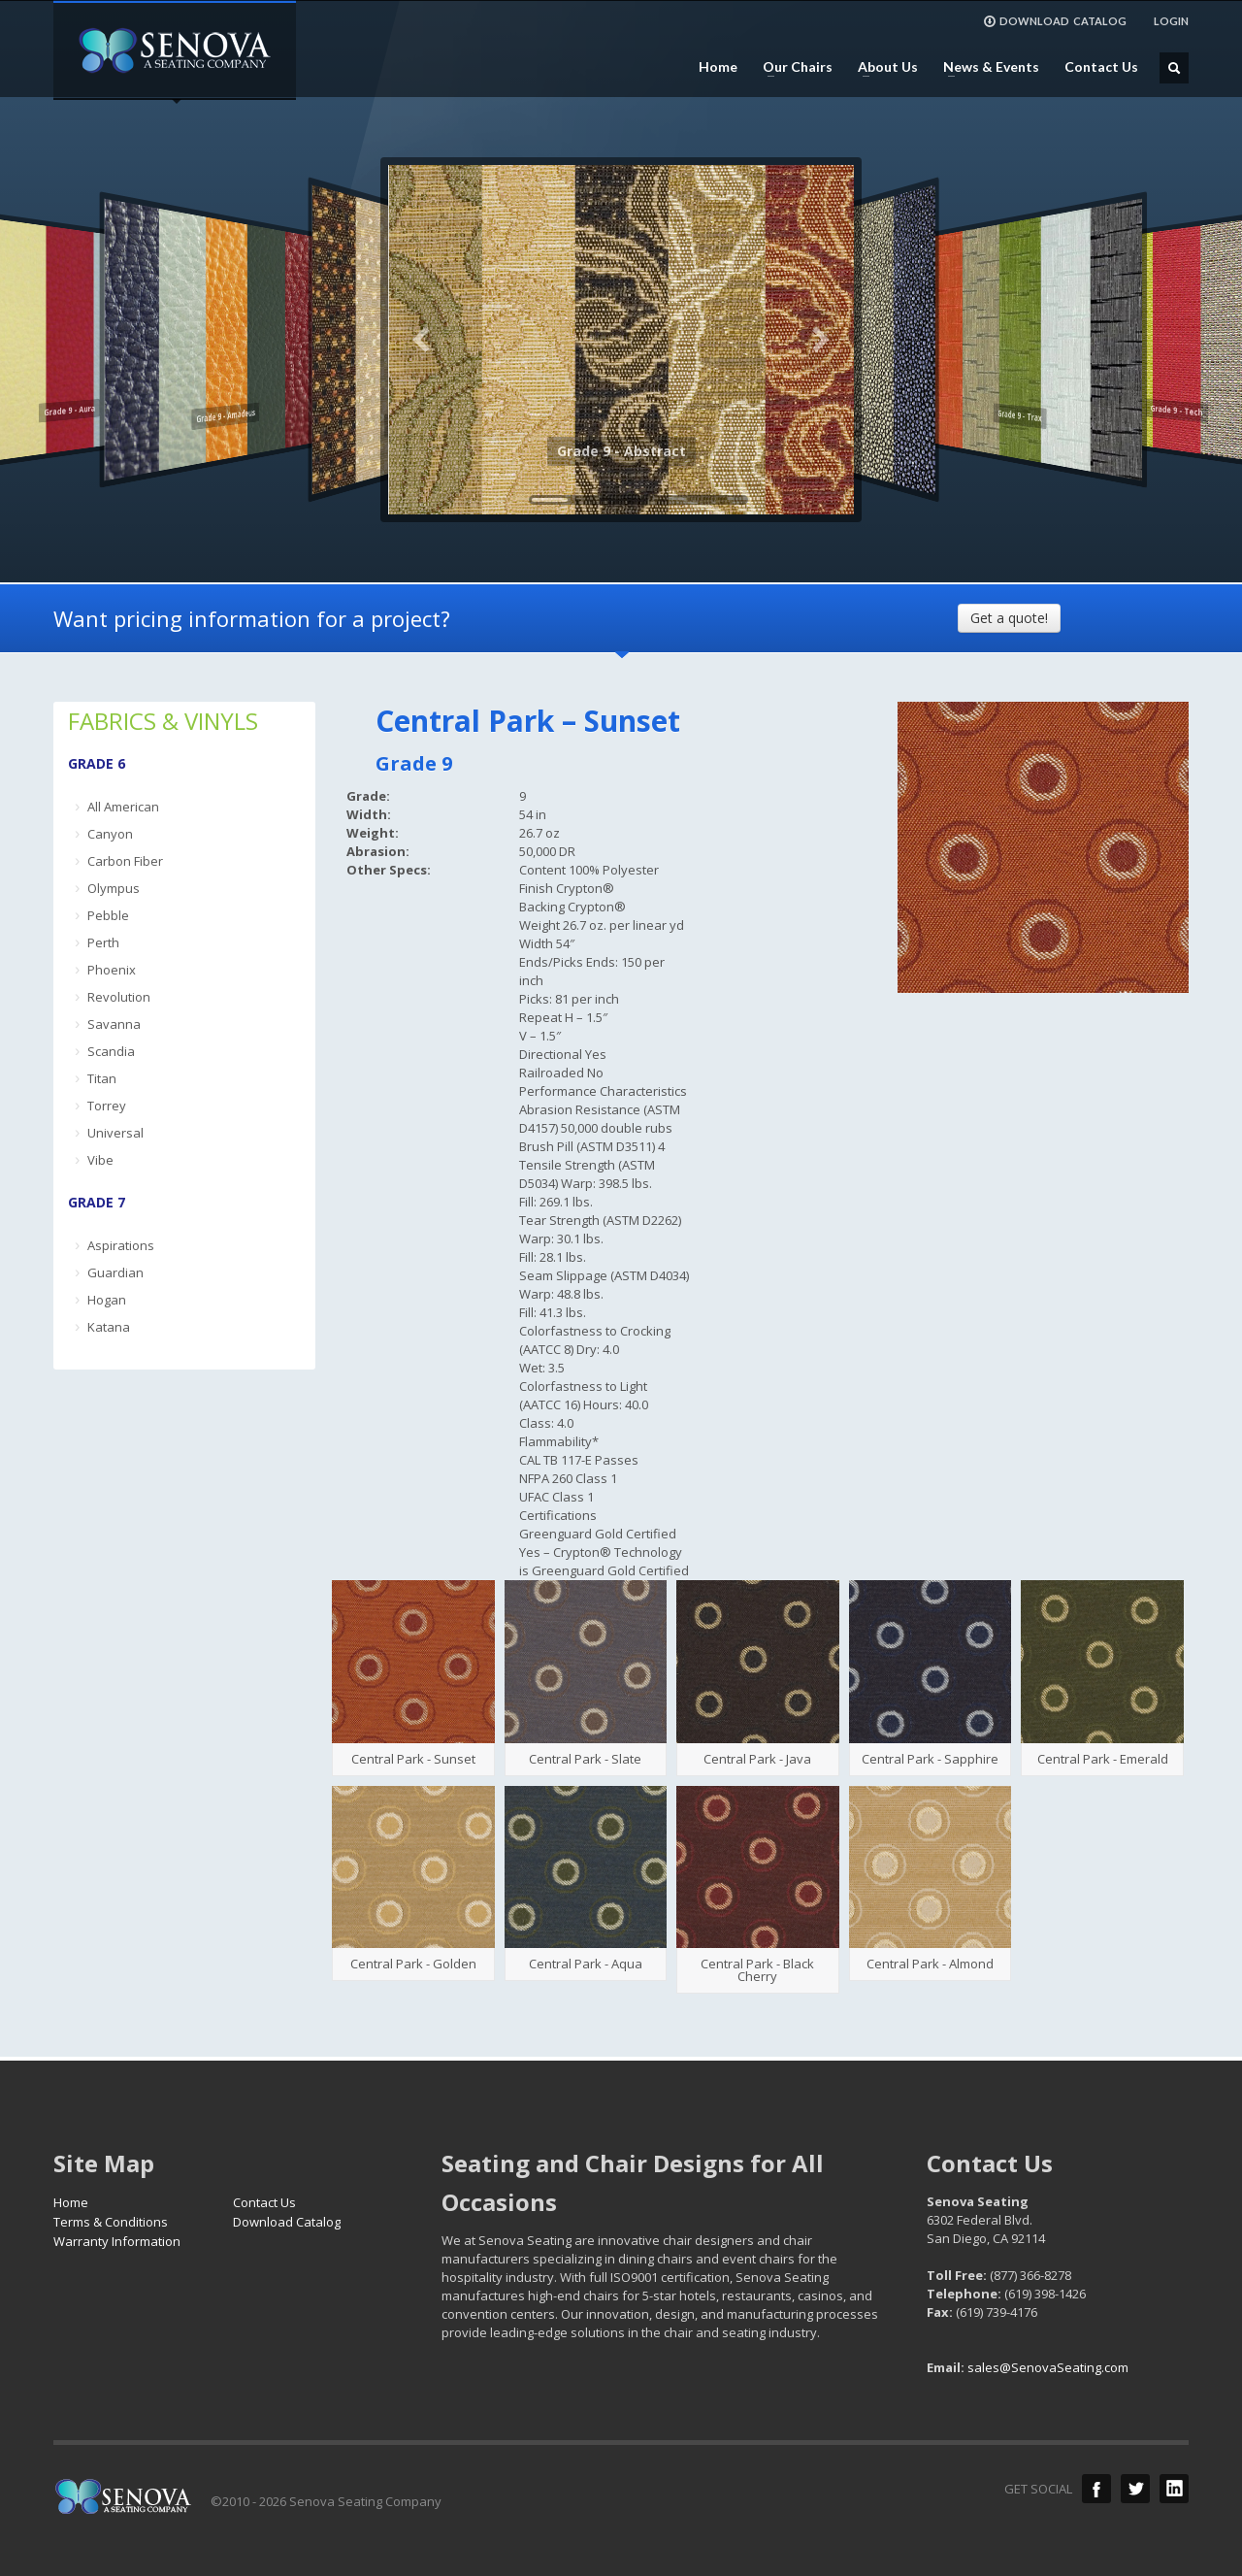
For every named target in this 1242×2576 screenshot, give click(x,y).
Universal (115, 1132)
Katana (108, 1327)
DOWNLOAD (1055, 21)
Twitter (1135, 2488)
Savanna (114, 1024)
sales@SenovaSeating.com (1047, 2367)
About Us (882, 67)
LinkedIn (1174, 2488)
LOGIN (1171, 21)
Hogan (106, 1299)
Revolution (118, 997)
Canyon (110, 833)
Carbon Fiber (125, 861)
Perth (103, 942)
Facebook (1096, 2488)
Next (820, 339)
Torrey (106, 1105)
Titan (101, 1078)
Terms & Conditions (110, 2221)
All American (123, 806)
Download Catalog (287, 2221)
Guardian (115, 1272)
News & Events (985, 67)
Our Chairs (792, 67)
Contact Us (1101, 67)
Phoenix (111, 969)
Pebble (108, 915)
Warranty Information (116, 2241)
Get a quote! (1009, 618)
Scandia (111, 1051)
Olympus (113, 888)
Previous (422, 339)
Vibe (100, 1160)
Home (718, 67)
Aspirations (120, 1245)
